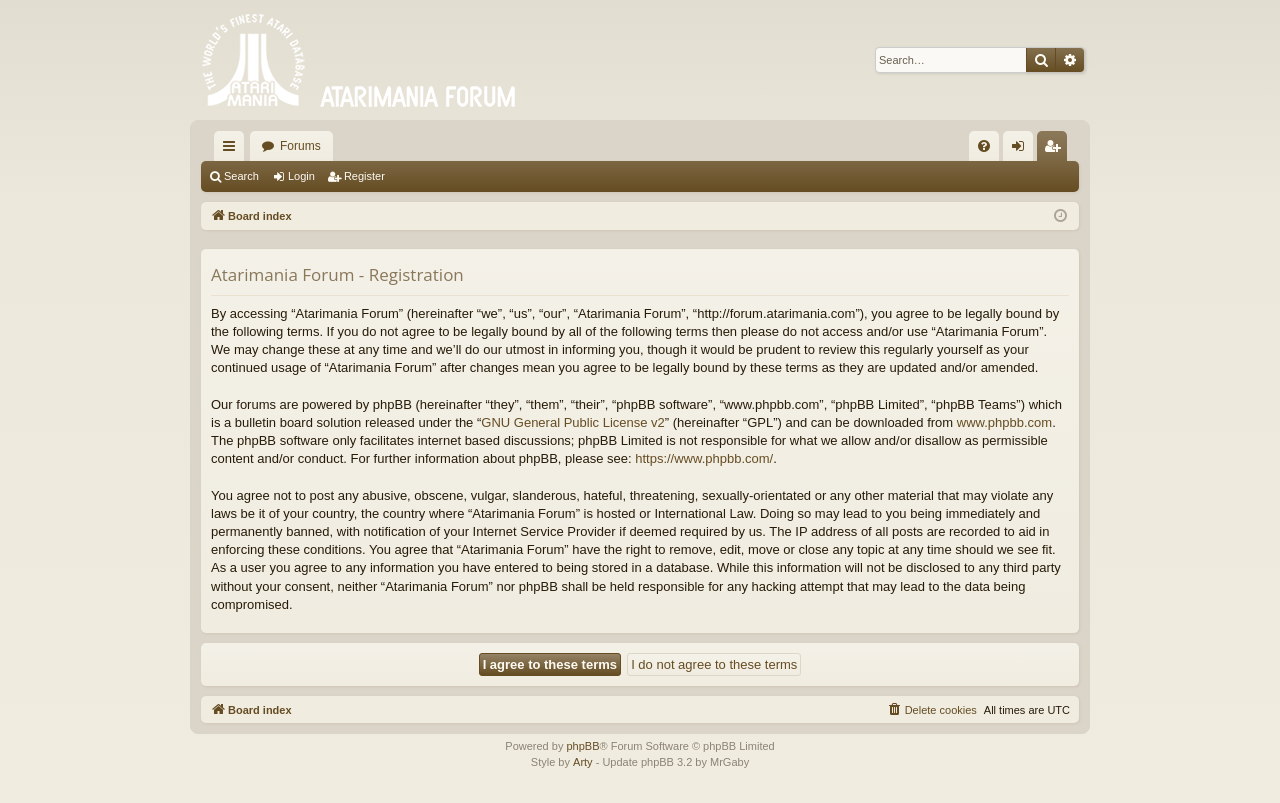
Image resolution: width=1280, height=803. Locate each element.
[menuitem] (984, 146)
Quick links (233, 150)
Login (301, 176)
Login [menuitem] (1022, 150)
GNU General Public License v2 (573, 422)
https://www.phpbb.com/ (704, 458)
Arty (583, 762)
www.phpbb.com (1004, 422)
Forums (300, 146)
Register (364, 176)
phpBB (582, 746)
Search (241, 176)
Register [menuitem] (1056, 150)
